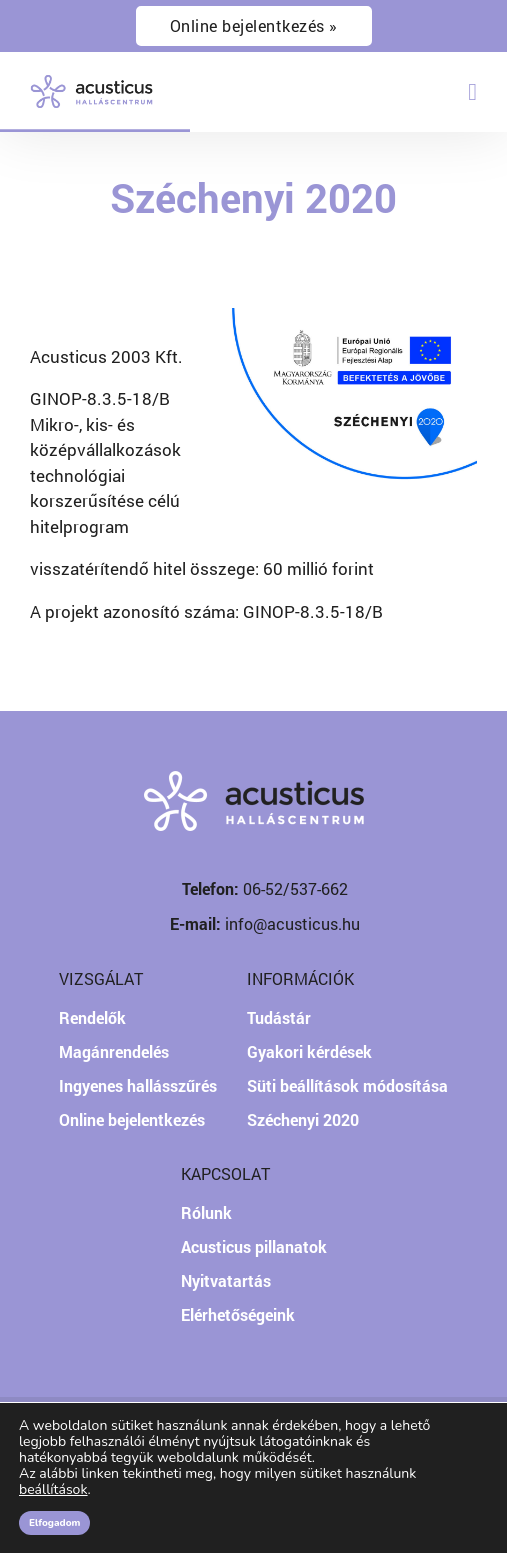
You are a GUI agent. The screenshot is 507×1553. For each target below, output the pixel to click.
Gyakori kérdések (309, 1051)
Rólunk (206, 1212)
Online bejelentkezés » (254, 25)
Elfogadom (54, 1523)
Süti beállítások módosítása (347, 1085)
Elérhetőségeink (238, 1314)
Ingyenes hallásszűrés (138, 1085)
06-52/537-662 (295, 888)
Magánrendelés (114, 1051)
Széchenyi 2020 (303, 1119)
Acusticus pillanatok (254, 1246)
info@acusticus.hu (292, 923)
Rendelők (92, 1017)
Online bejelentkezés (132, 1119)
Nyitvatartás (226, 1280)
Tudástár (279, 1017)
